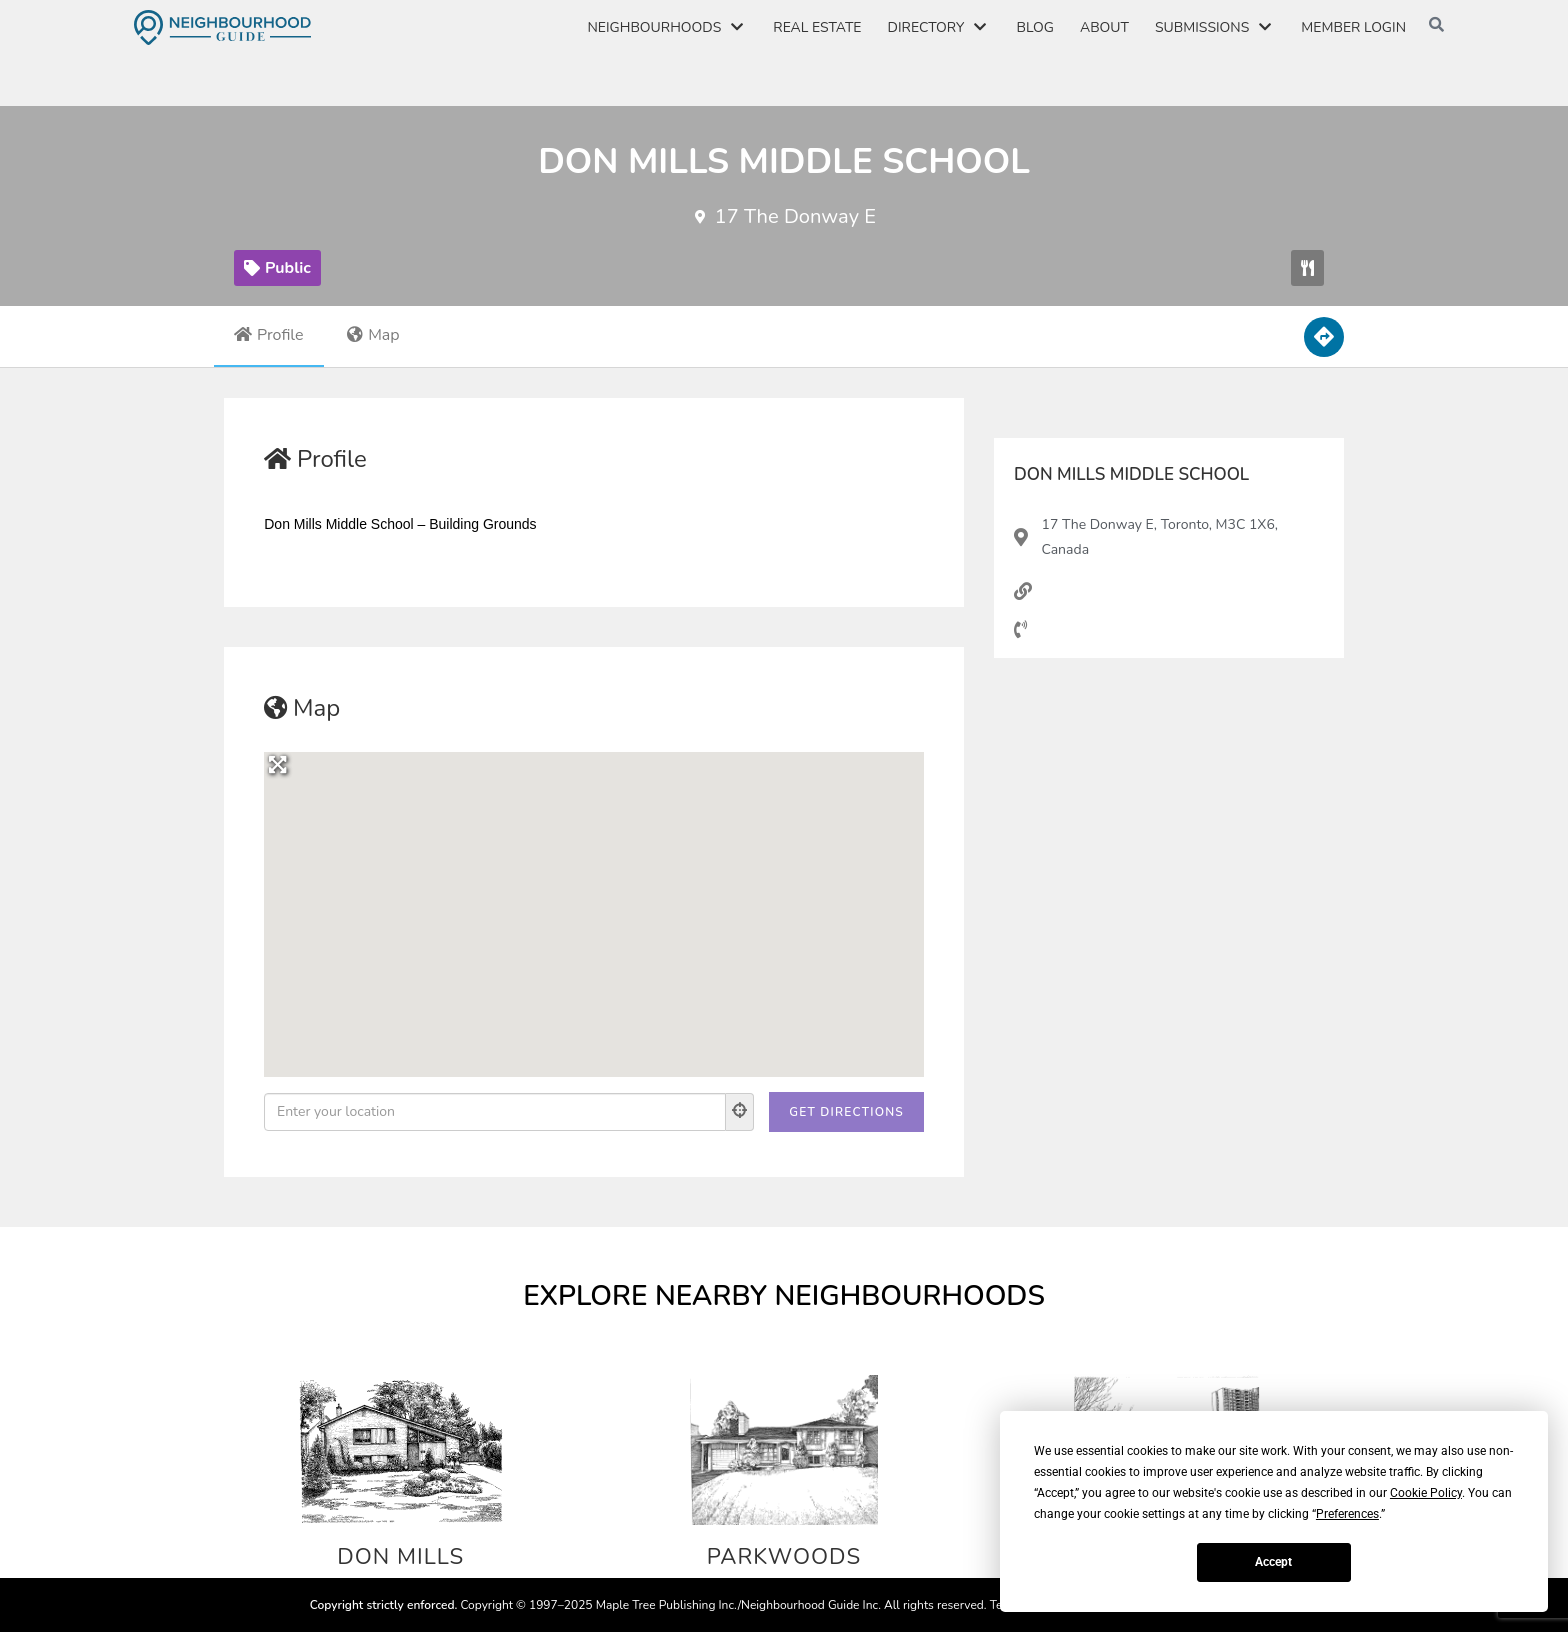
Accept (1273, 1562)
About (1104, 27)
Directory (939, 28)
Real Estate (817, 27)
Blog (1034, 27)
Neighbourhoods (667, 28)
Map (373, 335)
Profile (269, 335)
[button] (1307, 268)
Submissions (1215, 28)
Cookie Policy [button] (1426, 1493)
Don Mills (400, 1556)
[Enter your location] (495, 1112)
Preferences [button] (1347, 1514)
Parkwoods (784, 1556)
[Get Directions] (846, 1112)
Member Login (1353, 27)
